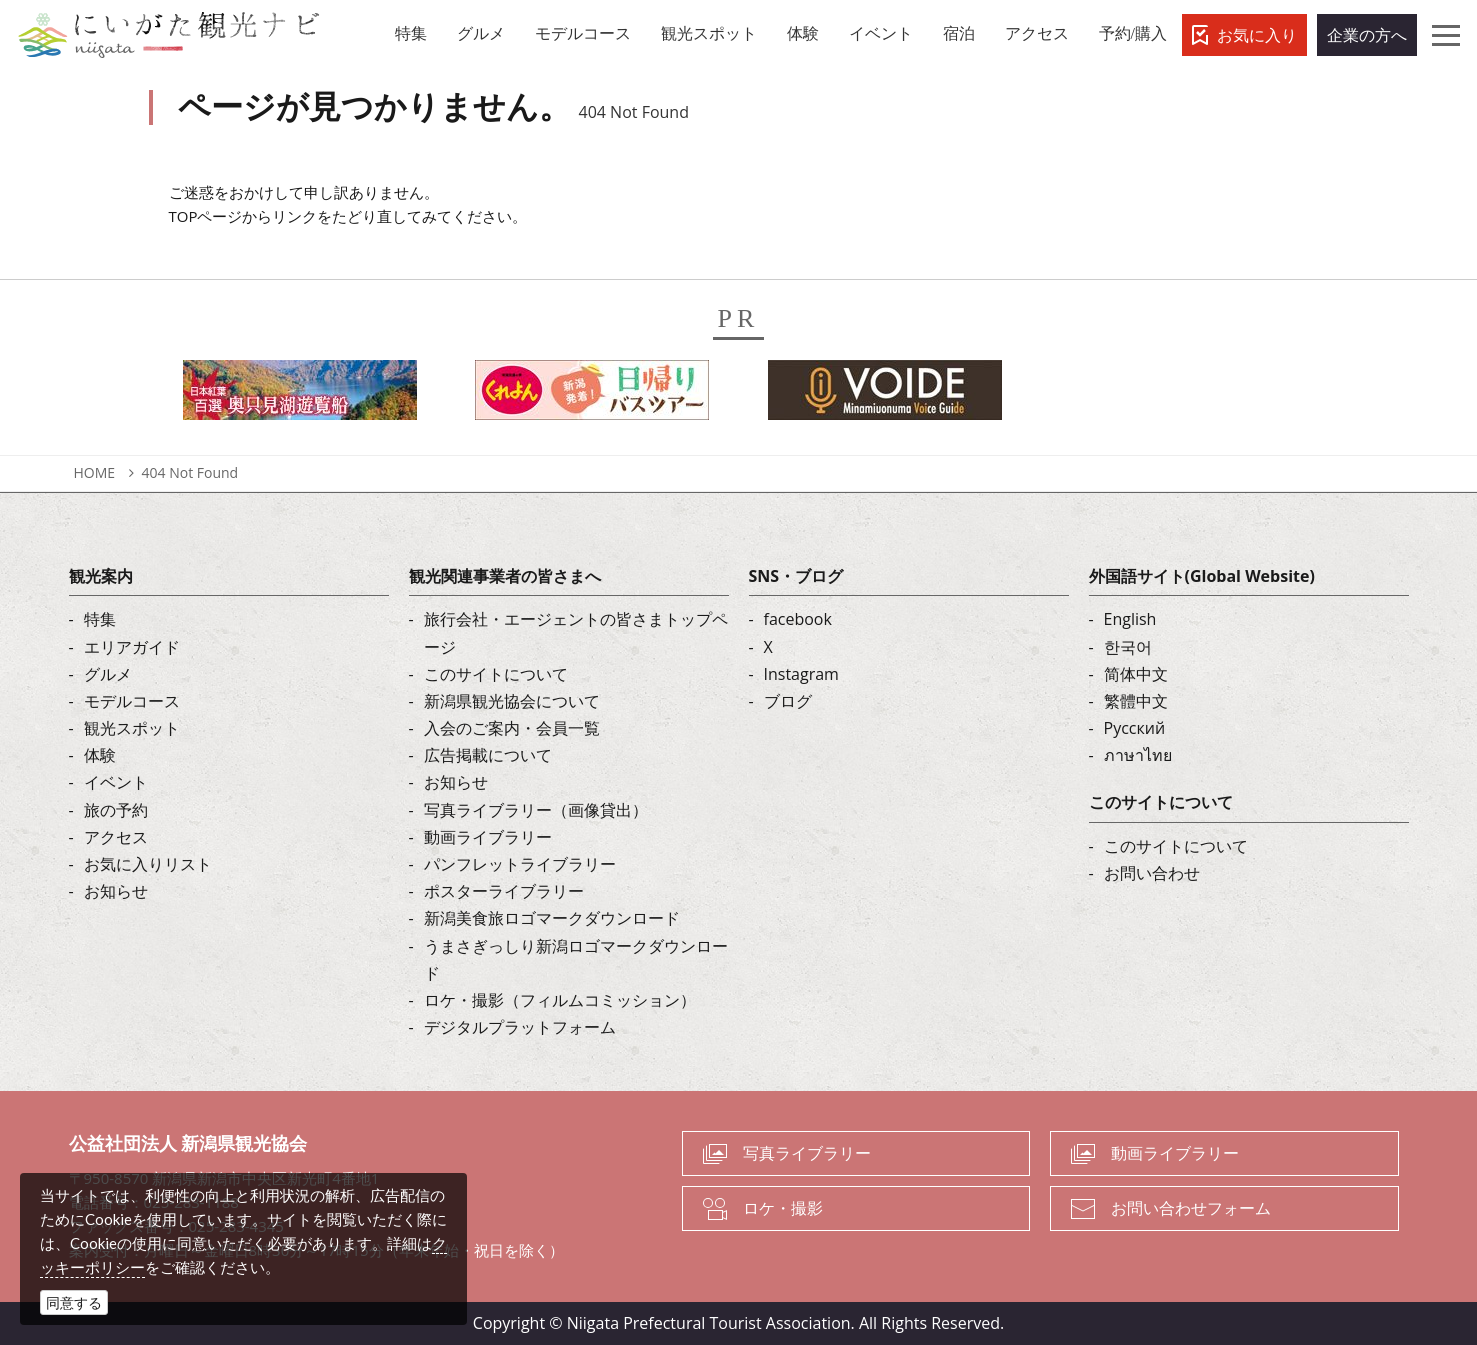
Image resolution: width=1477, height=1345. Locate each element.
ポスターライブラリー (504, 891)
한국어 (1128, 647)
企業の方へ (1367, 35)
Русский (1135, 728)
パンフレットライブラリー (520, 864)
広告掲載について (488, 755)
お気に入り (1257, 35)
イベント (116, 782)
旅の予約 (116, 810)
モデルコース (132, 701)
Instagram (801, 674)
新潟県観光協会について (512, 701)
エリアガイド (132, 647)
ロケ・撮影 (783, 1208)
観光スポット (132, 728)
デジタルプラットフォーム (520, 1027)
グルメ (108, 674)
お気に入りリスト (148, 864)
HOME (95, 472)
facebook (798, 619)
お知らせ (116, 891)
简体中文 (1136, 674)
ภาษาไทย (1138, 755)
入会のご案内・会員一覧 (512, 728)
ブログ (788, 701)
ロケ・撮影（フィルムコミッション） (560, 1000)
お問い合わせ (1152, 873)
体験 (100, 755)
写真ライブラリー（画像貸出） (536, 810)
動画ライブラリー (488, 837)
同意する (74, 1302)
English (1130, 619)
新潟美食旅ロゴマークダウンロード (552, 918)
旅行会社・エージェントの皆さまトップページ (576, 632)
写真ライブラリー (807, 1153)
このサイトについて (496, 674)
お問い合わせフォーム (1191, 1208)
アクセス (116, 837)
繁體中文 (1136, 701)
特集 (100, 619)
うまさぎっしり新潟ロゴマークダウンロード (576, 959)
